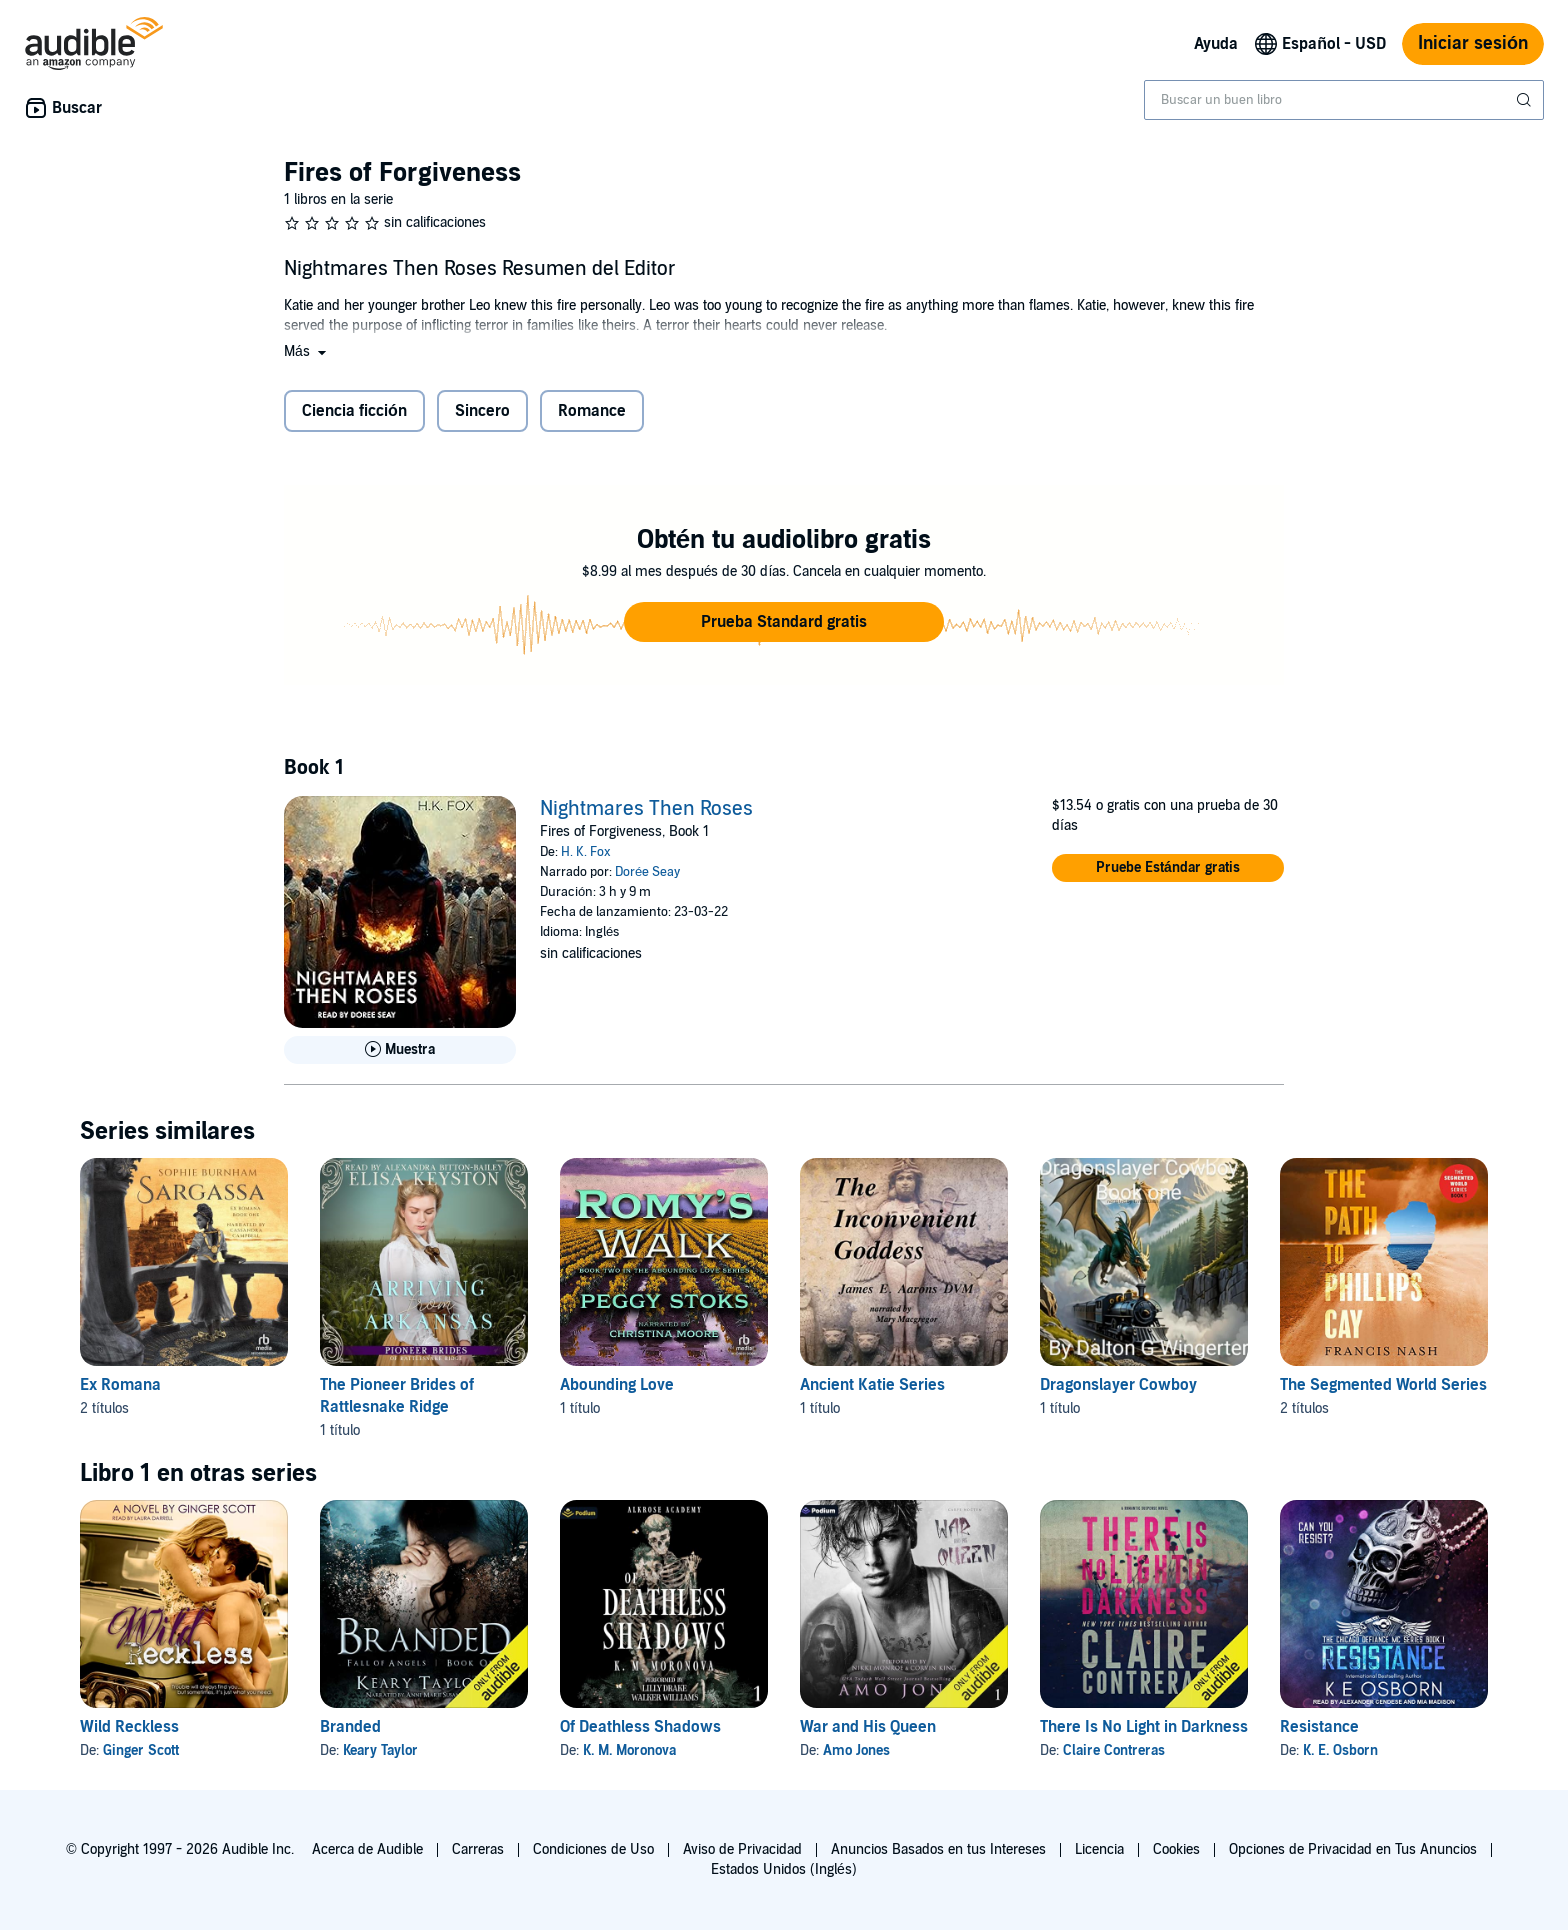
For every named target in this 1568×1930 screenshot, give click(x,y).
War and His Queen (868, 1727)
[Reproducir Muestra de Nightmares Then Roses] (400, 1050)
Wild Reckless (129, 1727)
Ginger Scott (141, 1750)
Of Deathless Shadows (640, 1727)
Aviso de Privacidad (742, 1849)
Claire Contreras (1114, 1750)
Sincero (482, 411)
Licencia (1099, 1849)
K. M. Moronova (629, 1750)
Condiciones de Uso (593, 1849)
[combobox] (1344, 100)
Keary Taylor (380, 1750)
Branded (350, 1727)
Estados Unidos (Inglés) (784, 1869)
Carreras (478, 1849)
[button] (307, 351)
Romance (592, 411)
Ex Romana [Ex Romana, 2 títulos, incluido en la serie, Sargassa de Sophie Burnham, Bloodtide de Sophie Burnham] (120, 1385)
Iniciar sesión (1473, 43)
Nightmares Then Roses (646, 809)
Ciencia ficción (354, 411)
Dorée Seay (647, 872)
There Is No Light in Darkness (1144, 1727)
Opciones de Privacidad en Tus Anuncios (1353, 1849)
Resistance (1319, 1727)
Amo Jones (856, 1750)
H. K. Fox (586, 852)
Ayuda (1216, 44)
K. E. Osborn (1340, 1750)
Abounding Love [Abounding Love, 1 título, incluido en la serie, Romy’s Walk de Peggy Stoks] (617, 1385)
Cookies (1176, 1849)
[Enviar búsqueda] (1526, 100)
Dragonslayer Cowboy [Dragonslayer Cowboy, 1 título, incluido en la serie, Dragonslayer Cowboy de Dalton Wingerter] (1118, 1385)
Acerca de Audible (367, 1849)
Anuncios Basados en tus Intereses (938, 1849)
